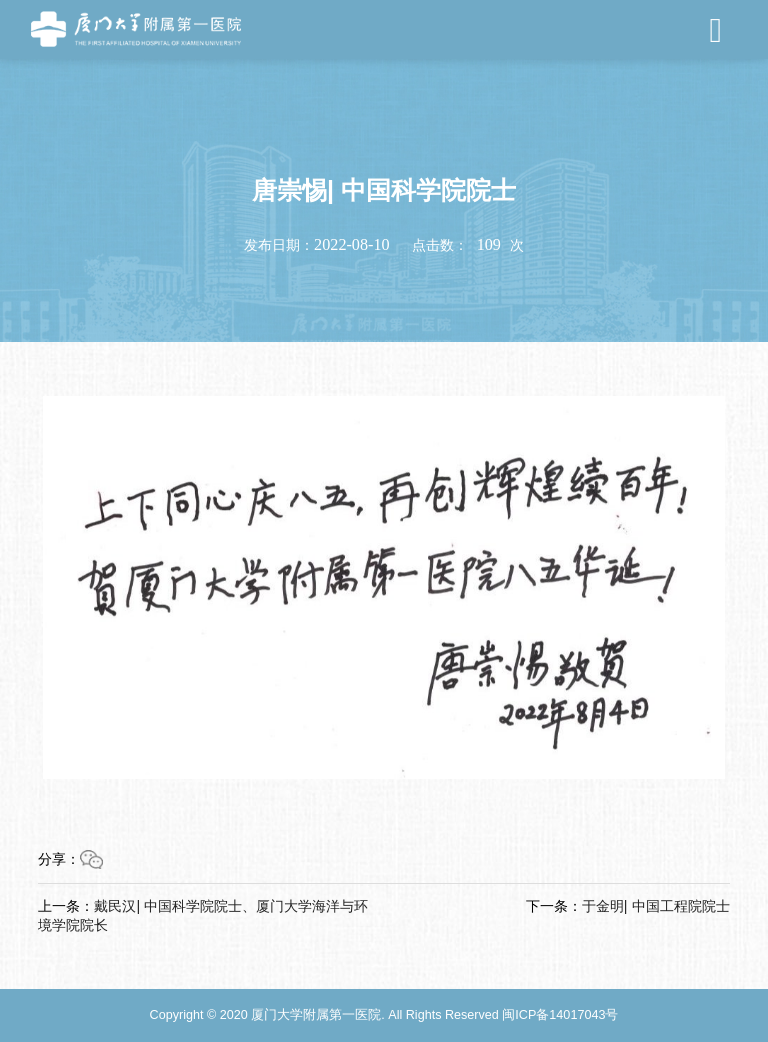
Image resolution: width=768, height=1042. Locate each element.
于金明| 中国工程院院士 (656, 906)
